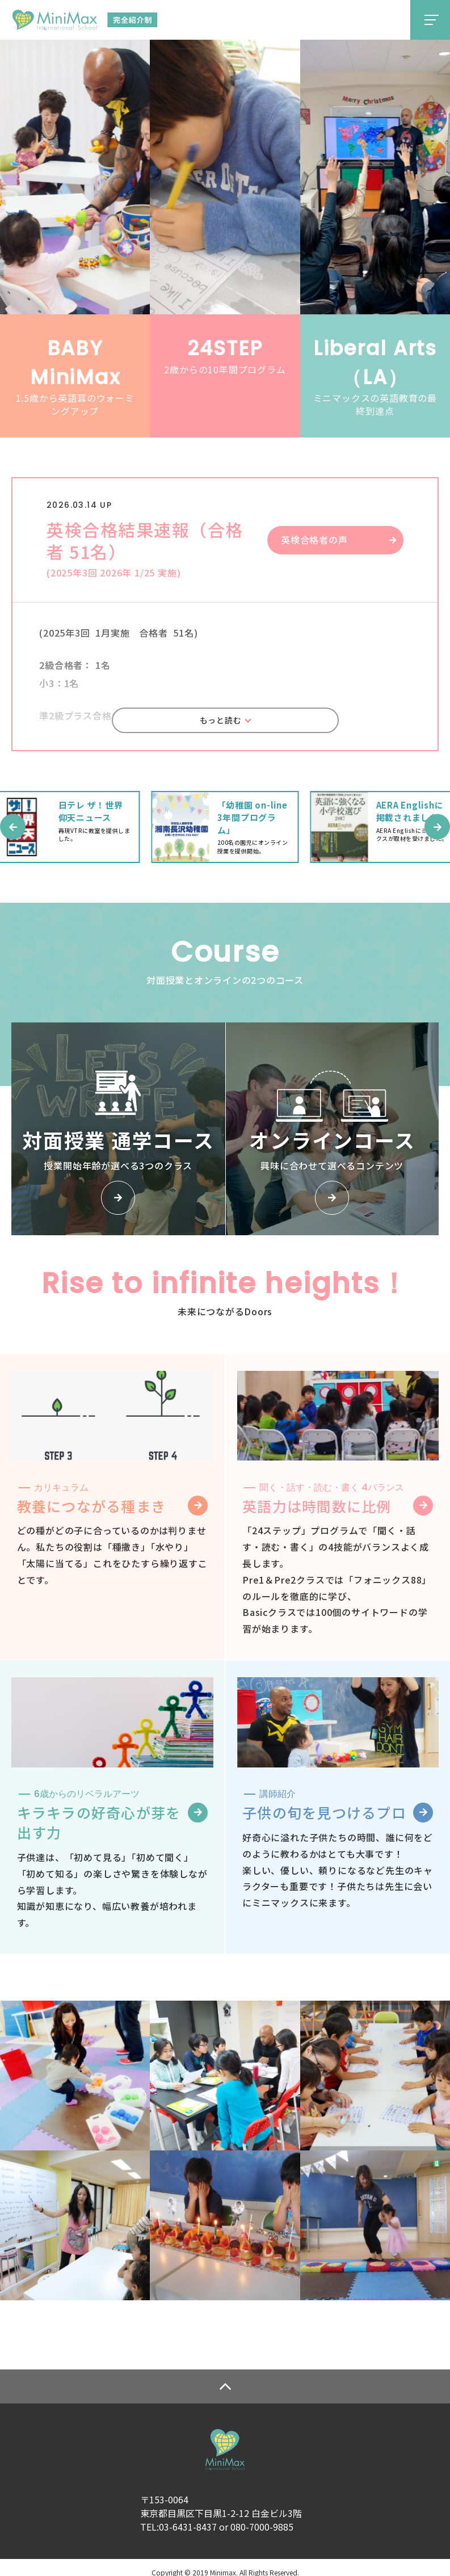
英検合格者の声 (314, 539)
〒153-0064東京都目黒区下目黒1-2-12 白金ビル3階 (221, 2496)
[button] (13, 830)
